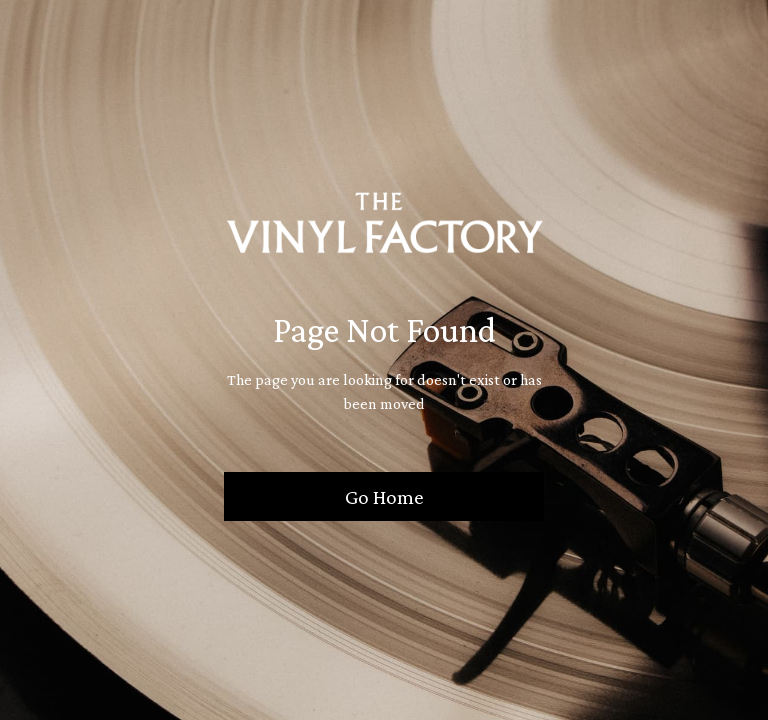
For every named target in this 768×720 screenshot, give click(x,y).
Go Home (384, 496)
